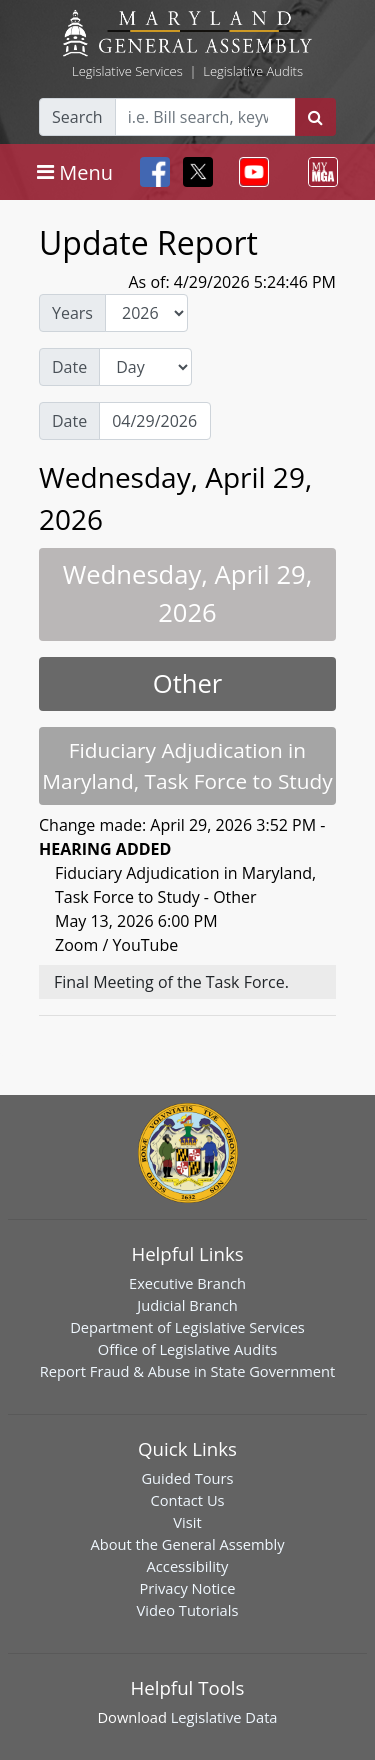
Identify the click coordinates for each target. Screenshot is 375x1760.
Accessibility (188, 1566)
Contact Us (187, 1500)
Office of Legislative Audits (187, 1349)
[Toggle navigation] (75, 172)
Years (72, 313)
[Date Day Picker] (155, 421)
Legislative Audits (253, 71)
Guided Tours (187, 1478)
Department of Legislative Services (187, 1327)
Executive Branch (187, 1283)
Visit (187, 1522)
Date (69, 367)
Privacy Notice (187, 1588)
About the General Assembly (187, 1544)
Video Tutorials (188, 1610)
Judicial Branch (187, 1305)
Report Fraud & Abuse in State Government (187, 1371)
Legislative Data (224, 1717)
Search (77, 117)
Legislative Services (127, 71)
